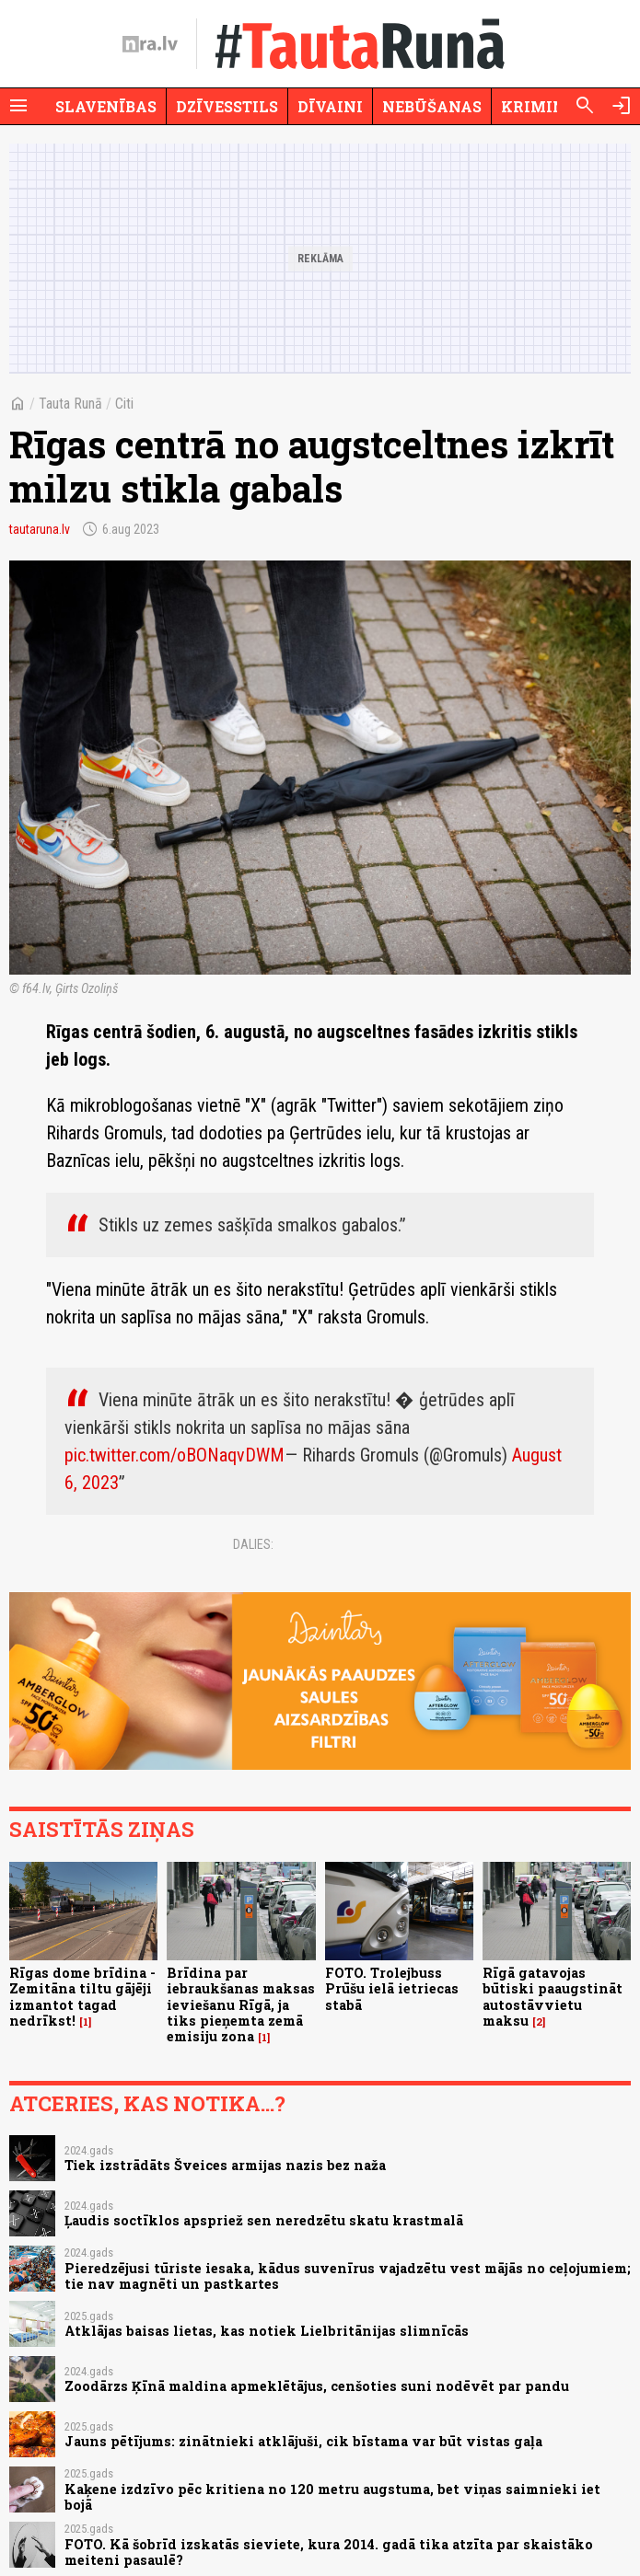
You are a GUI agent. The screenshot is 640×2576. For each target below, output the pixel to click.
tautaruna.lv (39, 529)
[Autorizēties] (621, 105)
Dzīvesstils (227, 106)
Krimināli (547, 106)
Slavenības (106, 106)
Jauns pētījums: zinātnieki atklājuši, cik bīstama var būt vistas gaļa (303, 2441)
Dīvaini (330, 106)
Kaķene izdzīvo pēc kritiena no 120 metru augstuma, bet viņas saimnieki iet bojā (332, 2496)
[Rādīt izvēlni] (18, 105)
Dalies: (253, 1544)
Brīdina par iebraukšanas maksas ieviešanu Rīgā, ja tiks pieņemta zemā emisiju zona (241, 2004)
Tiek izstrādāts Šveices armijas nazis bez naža (225, 2165)
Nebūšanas (432, 106)
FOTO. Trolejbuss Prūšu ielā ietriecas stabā (392, 1989)
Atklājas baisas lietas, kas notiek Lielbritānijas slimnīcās (266, 2330)
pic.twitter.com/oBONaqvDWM (174, 1455)
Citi (124, 403)
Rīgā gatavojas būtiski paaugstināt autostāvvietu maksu (553, 1996)
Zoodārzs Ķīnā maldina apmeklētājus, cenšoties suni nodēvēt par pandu (316, 2386)
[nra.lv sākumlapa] (150, 44)
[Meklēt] (584, 105)
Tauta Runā (70, 403)
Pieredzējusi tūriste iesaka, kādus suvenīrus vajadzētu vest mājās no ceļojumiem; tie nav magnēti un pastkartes (347, 2276)
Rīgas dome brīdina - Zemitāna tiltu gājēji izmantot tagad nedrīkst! (82, 1996)
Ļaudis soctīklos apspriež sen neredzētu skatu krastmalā (263, 2220)
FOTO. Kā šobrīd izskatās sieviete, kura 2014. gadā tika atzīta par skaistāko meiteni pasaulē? (328, 2552)
